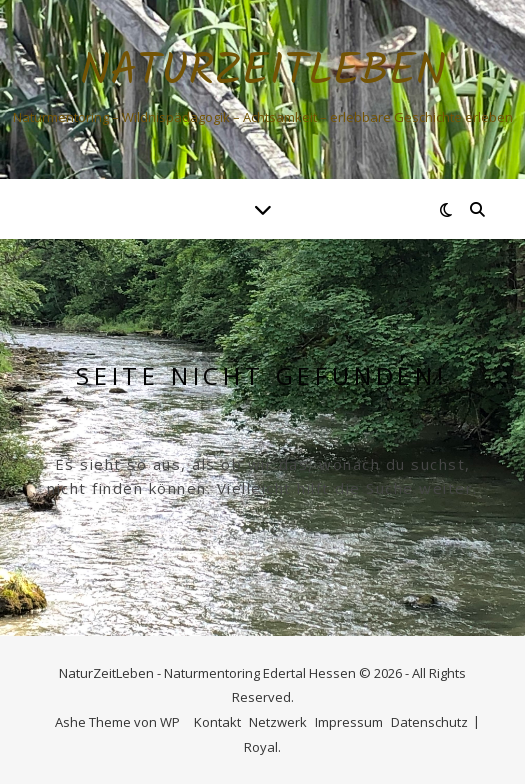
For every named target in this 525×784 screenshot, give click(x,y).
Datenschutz (429, 722)
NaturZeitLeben (263, 72)
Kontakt (217, 722)
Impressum (349, 722)
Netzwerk (278, 722)
